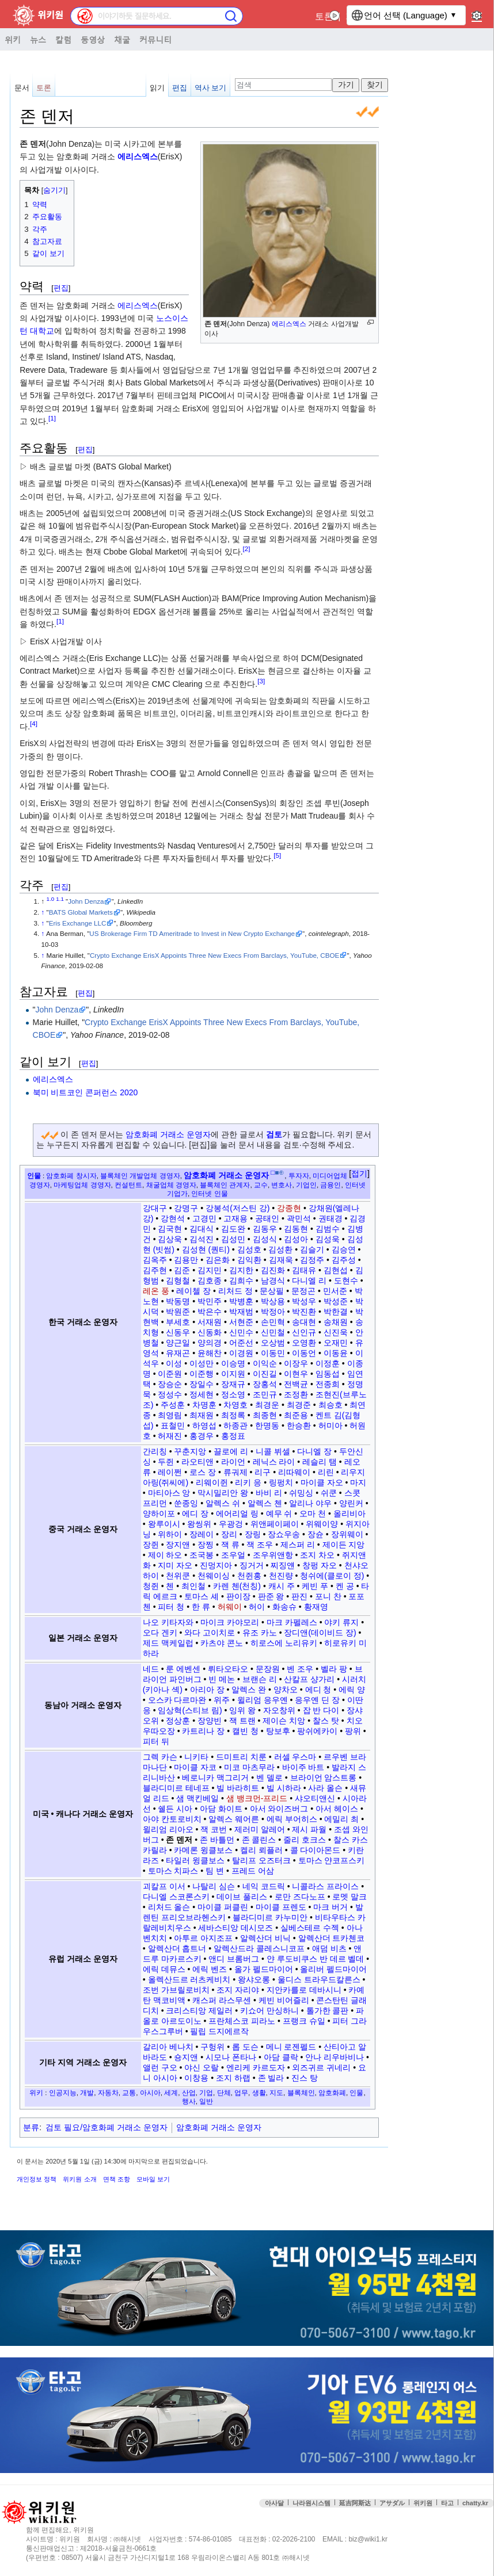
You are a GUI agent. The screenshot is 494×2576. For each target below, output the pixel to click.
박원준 (178, 1311)
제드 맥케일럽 (168, 1643)
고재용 (235, 1218)
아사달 (274, 2502)
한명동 (267, 1425)
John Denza (86, 901)
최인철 (193, 1586)
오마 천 (312, 1513)
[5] (277, 855)
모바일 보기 (153, 2179)
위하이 (170, 1534)
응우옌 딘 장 (317, 1699)
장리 (229, 1534)
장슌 (315, 1534)
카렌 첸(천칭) (237, 1586)
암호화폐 (332, 2092)
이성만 (201, 1363)
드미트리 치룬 (241, 1756)
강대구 (155, 1208)
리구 (262, 1472)
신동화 (209, 1332)
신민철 (273, 1332)
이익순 (265, 1363)
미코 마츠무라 (249, 1767)
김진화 (273, 1270)
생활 (259, 2092)
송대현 (304, 1322)
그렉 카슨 (160, 1756)
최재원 (201, 1415)
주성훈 (173, 1404)
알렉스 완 (248, 1689)
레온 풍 (156, 1290)
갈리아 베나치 (168, 2046)
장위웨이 (347, 1534)
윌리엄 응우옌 (262, 1699)
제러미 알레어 (259, 1829)
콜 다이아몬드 (315, 1850)
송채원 (336, 1322)
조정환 (296, 1394)
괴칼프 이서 (164, 1886)
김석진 (201, 1239)
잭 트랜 (242, 1720)
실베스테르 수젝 (309, 1927)
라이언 (233, 1461)
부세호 (178, 1322)
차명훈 (204, 1404)
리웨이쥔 (212, 1482)
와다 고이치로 (209, 1632)
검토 (274, 1134)
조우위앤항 (273, 1555)
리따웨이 (294, 1472)
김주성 (344, 1259)
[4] (33, 723)
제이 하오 (165, 1555)
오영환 (304, 1342)
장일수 (201, 1384)
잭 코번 (213, 1829)
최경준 (299, 1404)
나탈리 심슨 (213, 1886)
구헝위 (212, 2046)
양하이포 (159, 1513)
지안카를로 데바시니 (304, 1989)
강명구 (186, 1208)
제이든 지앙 (343, 1544)
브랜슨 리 (259, 1679)
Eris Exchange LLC (78, 923)
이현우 (296, 1373)
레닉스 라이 (274, 1461)
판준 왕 (271, 1596)
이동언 (304, 1353)
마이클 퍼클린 (222, 1907)
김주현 (155, 1270)
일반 (206, 2101)
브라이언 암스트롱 (323, 1777)
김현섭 (336, 1270)
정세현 (201, 1394)
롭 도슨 (245, 2046)
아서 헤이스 (337, 1808)
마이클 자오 (322, 1482)
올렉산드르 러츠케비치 (189, 1979)
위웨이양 (322, 1523)
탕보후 (278, 1731)
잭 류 (230, 1544)
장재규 (233, 1384)
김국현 (170, 1228)
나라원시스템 (311, 2502)
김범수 (328, 1228)
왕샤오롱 (254, 1979)
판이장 (238, 1596)
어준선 (241, 1342)
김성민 (233, 1239)
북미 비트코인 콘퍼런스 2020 (85, 1092)
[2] (246, 549)
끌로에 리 (231, 1451)
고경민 (204, 1218)
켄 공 (345, 1586)
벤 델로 (269, 1777)
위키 (13, 39)
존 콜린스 (259, 1839)
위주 (222, 1699)
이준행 (201, 1373)
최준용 (296, 1415)
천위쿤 (178, 1575)
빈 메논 (221, 1679)
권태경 (330, 1218)
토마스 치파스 (173, 1870)
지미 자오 (175, 1565)
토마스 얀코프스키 (331, 1860)
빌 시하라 (284, 1788)
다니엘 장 (314, 1451)
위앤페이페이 (274, 1523)
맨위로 (477, 2535)
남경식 (273, 1280)
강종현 (289, 1208)
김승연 (344, 1249)
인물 (34, 1175)
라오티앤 (197, 1461)
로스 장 (202, 1472)
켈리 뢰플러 (261, 1850)
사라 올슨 (325, 1788)
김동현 (296, 1228)
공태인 (267, 1218)
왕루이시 (164, 1523)
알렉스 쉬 (223, 1503)
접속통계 (413, 2535)
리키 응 (248, 1482)
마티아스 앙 (169, 1492)
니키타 (196, 1756)
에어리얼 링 (237, 1513)
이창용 (196, 2077)
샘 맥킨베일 (197, 1798)
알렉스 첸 (265, 1503)
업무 (241, 2092)
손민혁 (273, 1322)
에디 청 (318, 1689)
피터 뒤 (156, 1741)
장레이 (201, 1534)
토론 (324, 16)
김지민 (209, 1270)
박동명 (178, 1301)
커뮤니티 (155, 39)
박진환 (304, 1311)
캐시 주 (281, 1586)
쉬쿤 (329, 1492)
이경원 (241, 1353)
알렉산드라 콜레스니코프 (259, 1948)
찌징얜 (283, 1565)
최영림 (170, 1415)
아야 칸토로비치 (172, 1819)
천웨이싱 (213, 1575)
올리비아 (349, 1513)
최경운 (267, 1404)
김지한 (241, 1270)
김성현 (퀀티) (206, 1249)
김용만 (186, 1259)
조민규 (265, 1394)
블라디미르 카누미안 (270, 1917)
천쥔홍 (249, 1575)
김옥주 (155, 1259)
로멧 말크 (349, 1896)
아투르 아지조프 (203, 1938)
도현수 (346, 1280)
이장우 (296, 1363)
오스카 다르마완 (177, 1699)
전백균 (296, 1384)
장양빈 (209, 1720)
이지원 (233, 1373)
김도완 (233, 1228)
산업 (189, 2092)
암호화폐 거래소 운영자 (168, 1134)
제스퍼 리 (297, 1544)
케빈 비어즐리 (284, 2000)
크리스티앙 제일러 (199, 2010)
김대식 (201, 1228)
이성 (174, 1363)
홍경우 (201, 1435)
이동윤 (336, 1353)
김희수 (241, 1280)
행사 (189, 2101)
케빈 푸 (315, 1586)
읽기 (157, 87)
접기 (359, 1173)
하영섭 (204, 1425)
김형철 (178, 1280)
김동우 (265, 1228)
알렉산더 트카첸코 (331, 1938)
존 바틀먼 (217, 1839)
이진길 (265, 1373)
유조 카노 (259, 1632)
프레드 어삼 (252, 1870)
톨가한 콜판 (327, 2010)
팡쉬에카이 (317, 1731)
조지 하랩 (233, 2077)
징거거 (252, 1565)
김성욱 (328, 1239)
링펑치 (281, 1482)
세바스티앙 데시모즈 (235, 1927)
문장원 (268, 1668)
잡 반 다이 (321, 1710)
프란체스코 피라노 (241, 2020)
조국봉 (201, 1555)
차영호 (235, 1404)
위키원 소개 (79, 2179)
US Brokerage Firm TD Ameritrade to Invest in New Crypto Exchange (192, 933)
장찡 (205, 1544)
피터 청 (171, 1606)
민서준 (335, 1290)
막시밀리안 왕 (222, 1492)
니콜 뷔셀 (273, 1451)
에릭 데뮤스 (164, 1969)
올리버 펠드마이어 (333, 1969)
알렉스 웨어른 (233, 1819)
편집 (179, 87)
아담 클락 (281, 2057)
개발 (87, 2092)
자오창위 (279, 1710)
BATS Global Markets (81, 912)
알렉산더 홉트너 (177, 1948)
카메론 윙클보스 (203, 1850)
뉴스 (38, 39)
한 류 (201, 1606)
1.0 (51, 899)
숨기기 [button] (54, 190)
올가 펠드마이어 (263, 1969)
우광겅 (231, 1523)
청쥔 (151, 1586)
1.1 (60, 899)
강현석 (173, 1218)
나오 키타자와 (168, 1622)
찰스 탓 (326, 1720)
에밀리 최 (341, 1819)
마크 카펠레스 (292, 1622)
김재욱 (281, 1259)
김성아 (296, 1239)
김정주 (312, 1259)
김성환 (280, 1249)
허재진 (170, 1435)
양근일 (178, 1342)
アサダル (392, 2502)
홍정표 (233, 1435)
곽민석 (299, 1218)
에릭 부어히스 (292, 1819)
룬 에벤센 (183, 1668)
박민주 (209, 1301)
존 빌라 (271, 2077)
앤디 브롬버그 (233, 1958)
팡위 (353, 1731)
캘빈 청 (245, 1731)
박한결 (336, 1311)
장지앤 (178, 1544)
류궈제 (235, 1472)
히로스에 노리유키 (283, 1643)
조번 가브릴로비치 (176, 1989)
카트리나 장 (203, 1731)
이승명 (233, 1363)
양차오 (285, 1689)
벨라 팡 (334, 1668)
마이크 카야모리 (229, 1622)
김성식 (265, 1239)
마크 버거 (330, 1907)
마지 (358, 1482)
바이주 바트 (303, 1767)
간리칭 (155, 1451)
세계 (171, 2092)
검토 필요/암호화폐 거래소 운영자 (106, 2127)
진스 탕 (304, 2077)
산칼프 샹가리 (309, 1679)
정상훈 (178, 1720)
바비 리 (269, 1492)
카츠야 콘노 (221, 1643)
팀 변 (215, 1870)
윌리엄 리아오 (168, 1829)
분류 (31, 2127)
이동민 (273, 1353)
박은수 (209, 1311)
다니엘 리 (309, 1280)
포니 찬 (328, 1596)
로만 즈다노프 (300, 1896)
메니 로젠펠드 (291, 2046)
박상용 (273, 1301)
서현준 (241, 1322)
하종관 (235, 1425)
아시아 (150, 2092)
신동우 (178, 1332)
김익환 (249, 1259)
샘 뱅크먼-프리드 (257, 1798)
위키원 (422, 2502)
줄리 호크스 (304, 1839)
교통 (129, 2092)
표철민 (173, 1425)
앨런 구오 (160, 2067)
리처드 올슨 (169, 1907)
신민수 (241, 1332)
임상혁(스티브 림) (190, 1710)
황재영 (316, 1606)
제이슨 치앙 (284, 1720)
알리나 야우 (310, 1503)
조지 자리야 (237, 1989)
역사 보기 (211, 87)
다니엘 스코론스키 (176, 1896)
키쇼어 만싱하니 (269, 2010)
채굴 (122, 39)
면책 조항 (116, 2179)
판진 (299, 1596)
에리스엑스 (289, 324)
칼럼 (63, 39)
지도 (276, 2092)
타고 (447, 2502)
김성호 (249, 1249)
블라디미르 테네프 (176, 1788)
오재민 (336, 1342)
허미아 (330, 1425)
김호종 (209, 1280)
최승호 (330, 1404)
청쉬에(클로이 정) (332, 1575)
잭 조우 (259, 1544)
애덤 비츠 (329, 1948)
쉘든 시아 (175, 1808)
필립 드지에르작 (219, 2031)
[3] (261, 681)
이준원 (170, 1373)
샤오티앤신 (315, 1798)
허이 (257, 1606)
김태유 (304, 1270)
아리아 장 (207, 1689)
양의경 (209, 1342)
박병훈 (241, 1301)
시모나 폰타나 (231, 2057)
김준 (182, 1270)
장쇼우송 (284, 1534)
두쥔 (166, 1461)
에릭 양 (352, 1689)
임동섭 (328, 1373)
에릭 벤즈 (209, 1969)
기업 (206, 2092)
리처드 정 (235, 1290)
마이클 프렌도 (281, 1907)
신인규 (304, 1332)
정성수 (170, 1394)
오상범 (273, 1342)
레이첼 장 (193, 1290)
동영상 (93, 39)
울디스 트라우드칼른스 (319, 1979)
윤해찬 (209, 1353)
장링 (253, 1534)
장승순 (170, 1384)
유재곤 (178, 1353)
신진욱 (336, 1332)
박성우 (304, 1301)
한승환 (299, 1425)
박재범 (241, 1311)
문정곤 (303, 1290)
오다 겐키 (160, 1632)
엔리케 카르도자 (255, 2067)
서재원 (209, 1322)
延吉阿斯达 (355, 2502)
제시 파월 (309, 1829)
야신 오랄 (201, 2067)
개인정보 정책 (36, 2179)
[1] (52, 418)
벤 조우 (300, 1668)
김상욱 (170, 1239)
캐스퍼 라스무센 (221, 2000)
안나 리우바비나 (334, 2057)
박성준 (336, 1301)
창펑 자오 (319, 1565)
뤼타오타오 (228, 1668)
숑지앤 (186, 2057)
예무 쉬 (279, 1513)
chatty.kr (475, 2502)
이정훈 (328, 1363)
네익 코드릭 (263, 1886)
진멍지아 (216, 1565)
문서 (21, 87)
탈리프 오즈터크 (261, 1860)
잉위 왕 (242, 1710)
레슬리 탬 (319, 1461)
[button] (359, 1174)
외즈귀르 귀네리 (321, 2067)
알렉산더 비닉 (265, 1938)
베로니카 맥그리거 (215, 1777)
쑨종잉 (186, 1503)
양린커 (351, 1503)
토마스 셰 (201, 1596)
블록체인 (301, 2092)
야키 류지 (341, 1622)
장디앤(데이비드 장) (320, 1632)
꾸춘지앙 (190, 1451)
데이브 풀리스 (241, 1896)
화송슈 (284, 1606)
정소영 (233, 1394)
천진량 (281, 1575)
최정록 (233, 1415)
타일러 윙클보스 (195, 1860)
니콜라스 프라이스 (325, 1886)
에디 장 (195, 1513)
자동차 (108, 2092)
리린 (326, 1472)
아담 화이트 (221, 1808)
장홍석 (265, 1384)
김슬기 (312, 1249)
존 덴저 (179, 1839)
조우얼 (233, 1555)
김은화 (218, 1259)
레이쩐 (170, 1472)
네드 (151, 1668)
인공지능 (63, 2092)
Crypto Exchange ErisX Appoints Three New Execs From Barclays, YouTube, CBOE (214, 955)
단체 (224, 2092)
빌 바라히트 (237, 1788)
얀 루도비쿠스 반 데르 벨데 (315, 1958)
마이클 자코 (195, 1767)
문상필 (272, 1290)
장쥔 (151, 1544)
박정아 (273, 1311)
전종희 (328, 1384)
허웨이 (230, 1606)
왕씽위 (199, 1523)
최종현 (265, 1415)
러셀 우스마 (295, 1756)
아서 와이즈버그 (279, 1808)
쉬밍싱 (301, 1492)
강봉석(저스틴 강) (237, 1208)
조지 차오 (317, 1555)
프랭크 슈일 (304, 2020)
